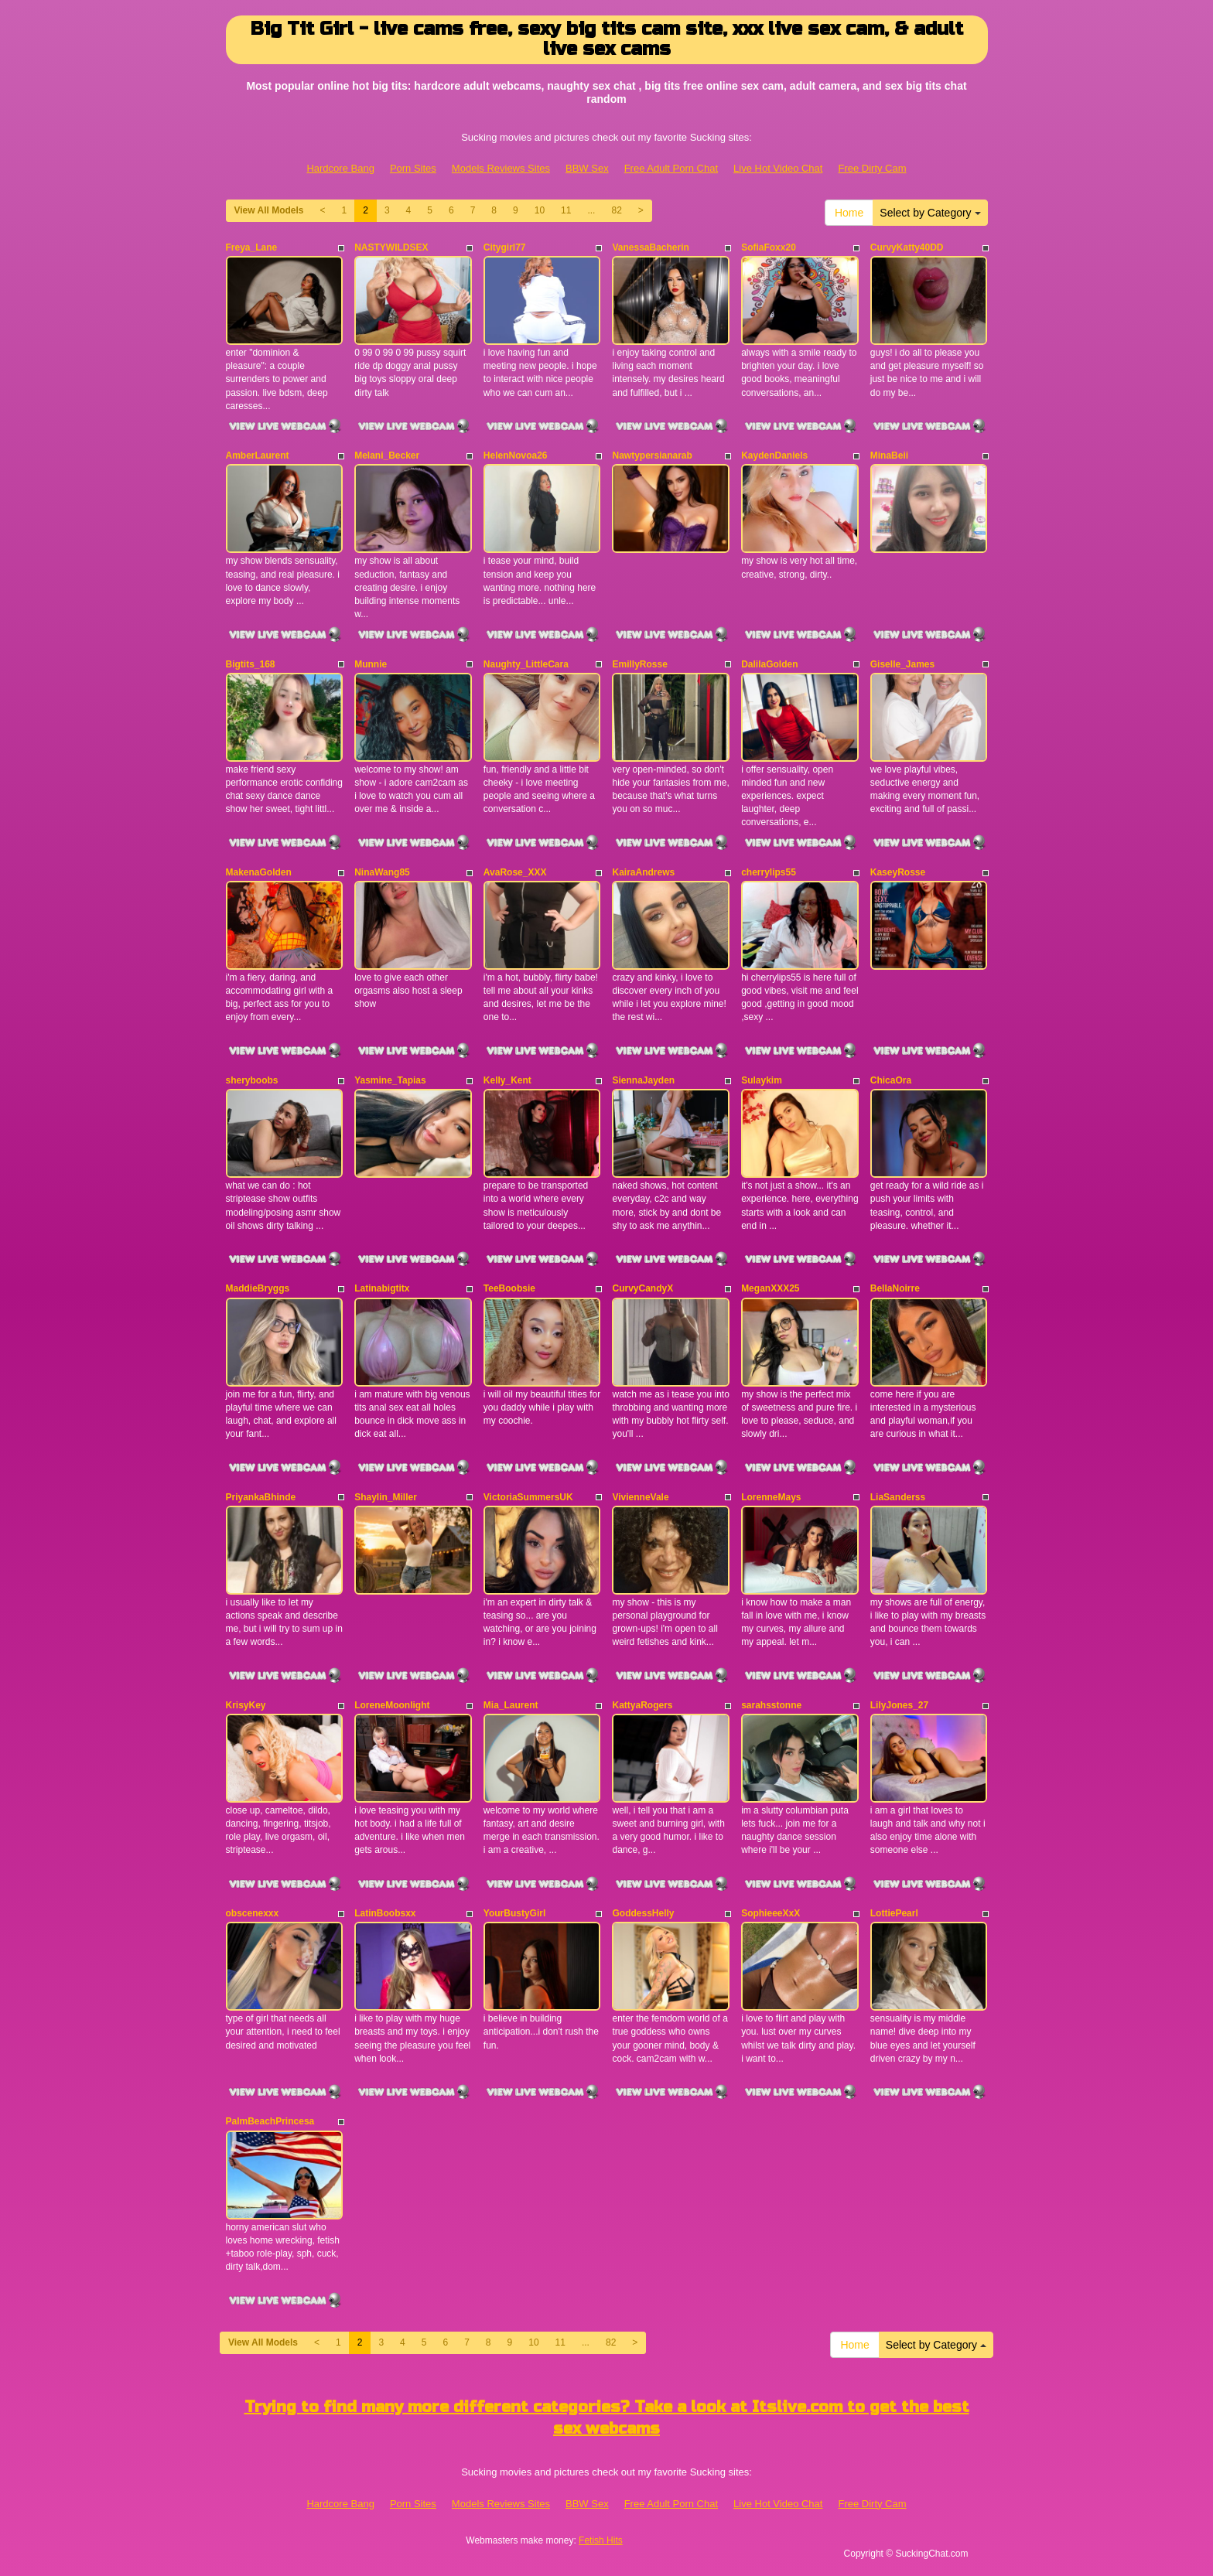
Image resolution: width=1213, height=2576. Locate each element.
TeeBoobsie (509, 1288)
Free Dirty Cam (872, 168)
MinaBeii (889, 455)
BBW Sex (587, 168)
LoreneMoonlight (391, 1705)
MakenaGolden (259, 872)
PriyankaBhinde (261, 1497)
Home (849, 212)
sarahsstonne (771, 1705)
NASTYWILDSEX (391, 247)
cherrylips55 (768, 872)
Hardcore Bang (340, 168)
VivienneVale (640, 1497)
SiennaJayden (643, 1080)
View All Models (269, 210)
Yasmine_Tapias (390, 1080)
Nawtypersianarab (652, 455)
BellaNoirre (895, 1288)
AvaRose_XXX (515, 872)
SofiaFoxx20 (768, 247)
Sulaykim (761, 1080)
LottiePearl (894, 1913)
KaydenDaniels (774, 455)
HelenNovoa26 (515, 455)
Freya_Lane (252, 247)
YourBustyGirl (514, 1913)
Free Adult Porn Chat (671, 168)
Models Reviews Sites (501, 168)
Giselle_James (902, 664)
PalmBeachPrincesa (270, 2121)
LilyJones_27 (899, 1705)
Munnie (370, 664)
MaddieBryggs (258, 1288)
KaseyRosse (897, 872)
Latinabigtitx (381, 1288)
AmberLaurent (257, 455)
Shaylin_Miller (385, 1497)
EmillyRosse (639, 664)
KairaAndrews (643, 872)
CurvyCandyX (642, 1288)
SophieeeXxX (770, 1913)
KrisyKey (246, 1705)
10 (540, 210)
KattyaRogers (642, 1705)
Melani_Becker (386, 455)
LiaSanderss (897, 1497)
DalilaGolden (769, 664)
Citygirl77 (504, 247)
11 (566, 210)
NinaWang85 (382, 872)
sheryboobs (252, 1080)
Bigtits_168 (250, 664)
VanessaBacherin (650, 247)
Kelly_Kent (507, 1080)
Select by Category (930, 212)
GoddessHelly (643, 1913)
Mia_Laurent (510, 1705)
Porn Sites (413, 168)
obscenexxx (252, 1913)
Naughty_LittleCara (526, 664)
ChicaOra (890, 1080)
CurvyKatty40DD (907, 247)
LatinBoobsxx (384, 1913)
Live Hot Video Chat (777, 168)
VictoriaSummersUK (528, 1497)
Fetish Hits (601, 2540)
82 (616, 210)
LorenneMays (771, 1497)
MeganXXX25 (770, 1288)
